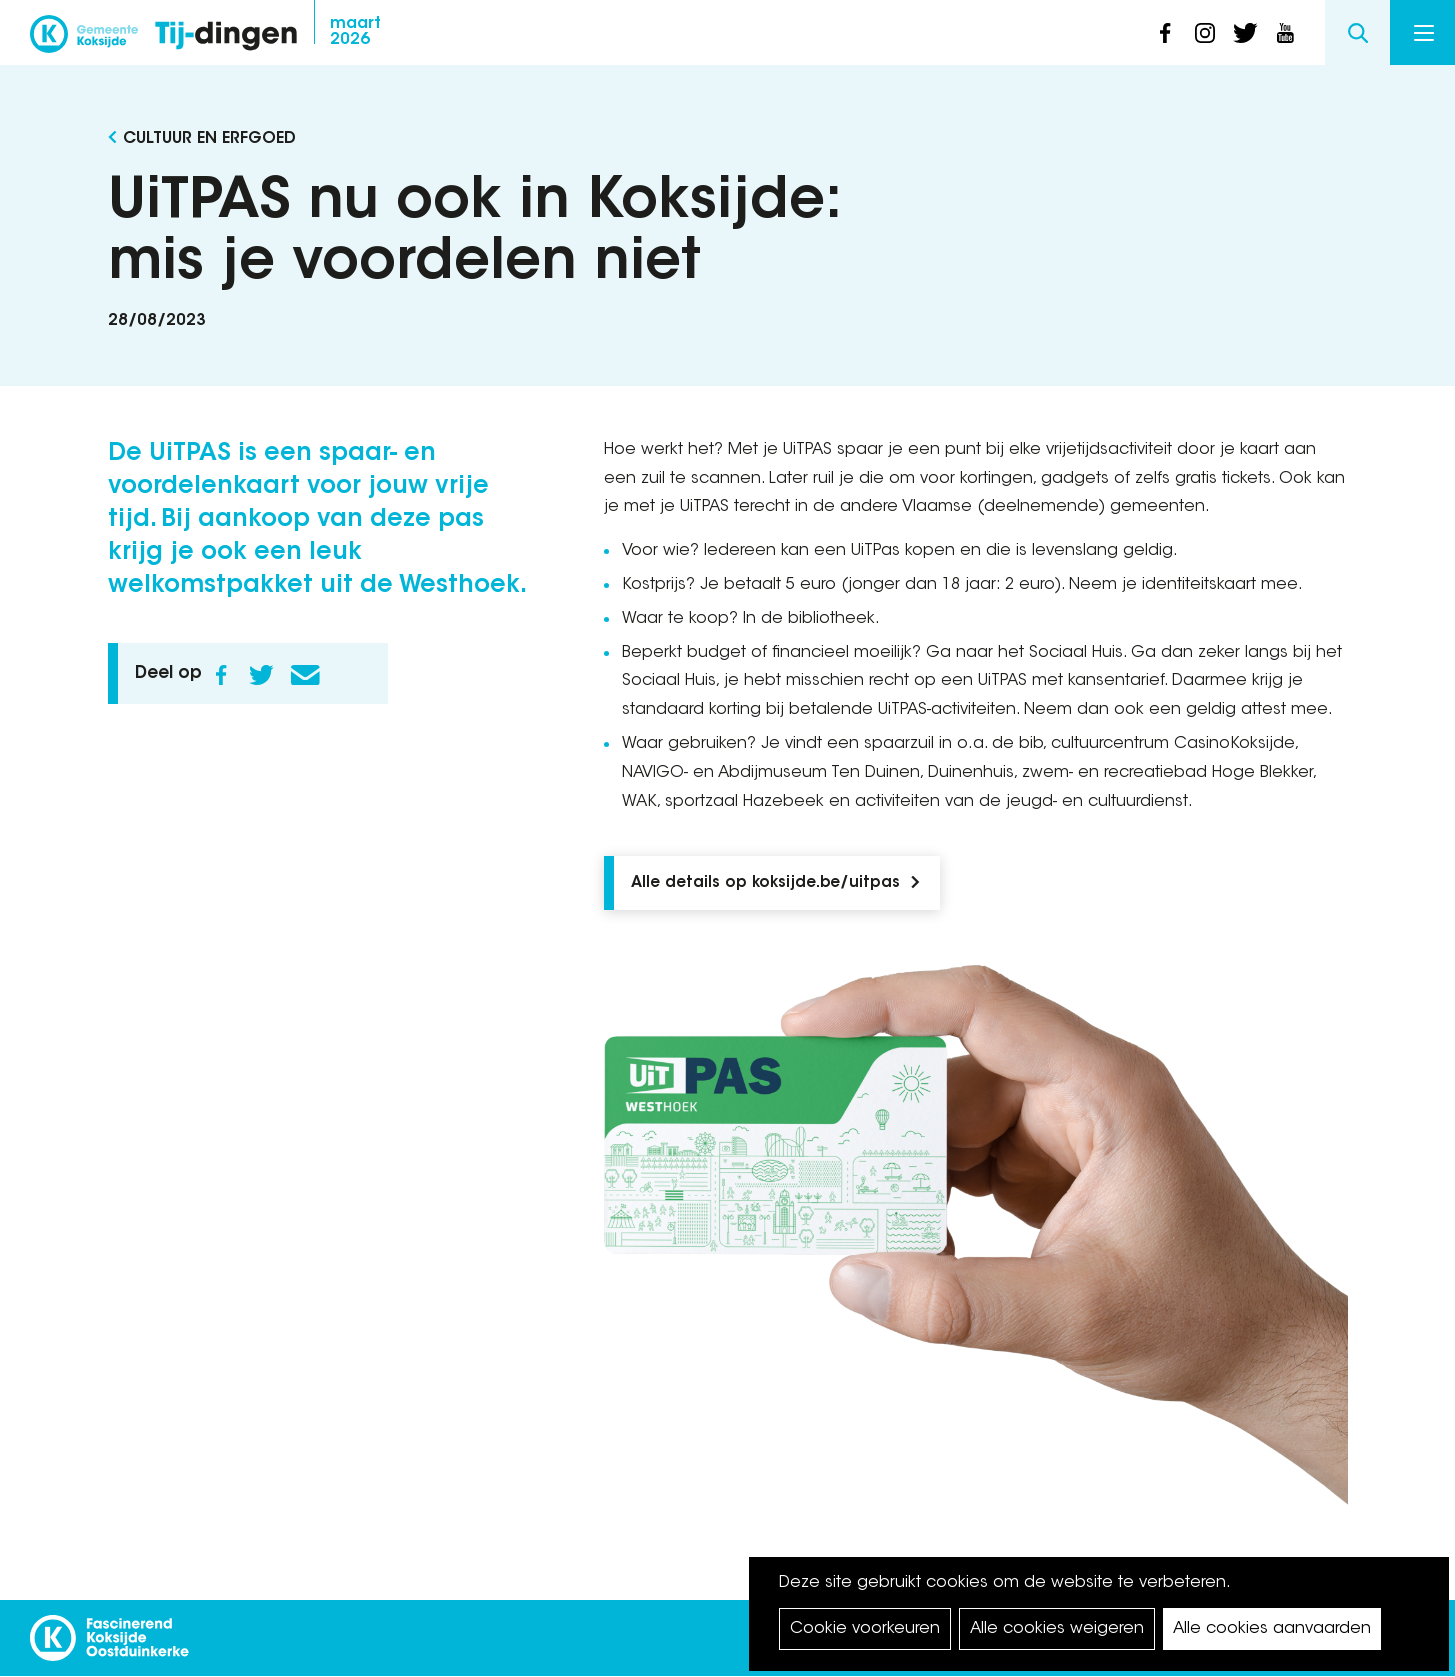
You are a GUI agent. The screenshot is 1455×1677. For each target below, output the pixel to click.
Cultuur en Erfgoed (209, 139)
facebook (1165, 33)
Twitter (262, 675)
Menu (1424, 33)
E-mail (306, 675)
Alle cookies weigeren (1057, 1629)
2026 (355, 32)
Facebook (222, 675)
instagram (1205, 33)
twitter (1245, 33)
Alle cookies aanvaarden (1272, 1629)
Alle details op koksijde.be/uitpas (765, 883)
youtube (1285, 33)
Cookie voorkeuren (865, 1629)
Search (1357, 32)
